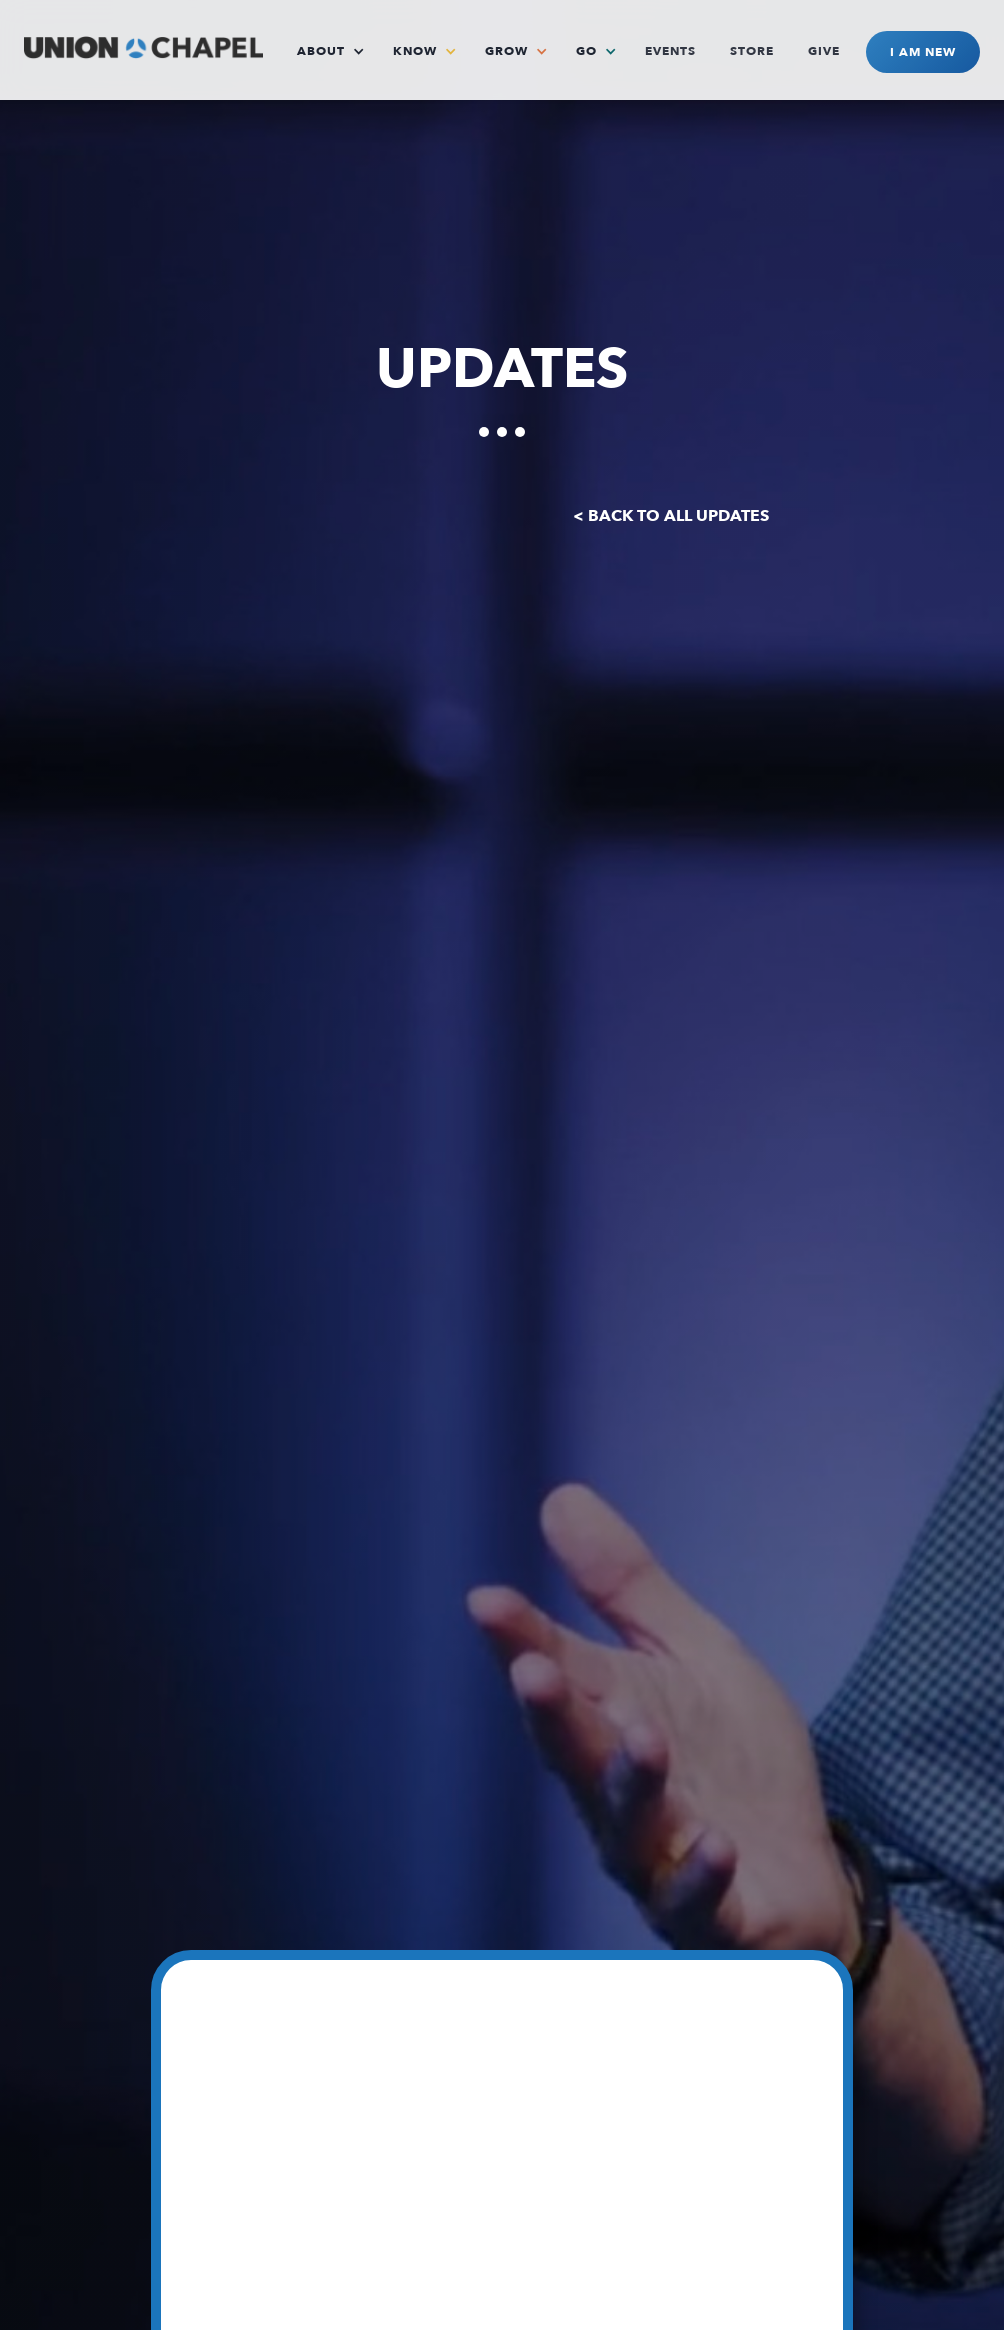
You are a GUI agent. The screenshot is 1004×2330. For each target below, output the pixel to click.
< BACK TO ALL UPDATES (671, 516)
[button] (337, 51)
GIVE (824, 51)
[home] (143, 42)
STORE (752, 51)
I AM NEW (923, 52)
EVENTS (670, 51)
